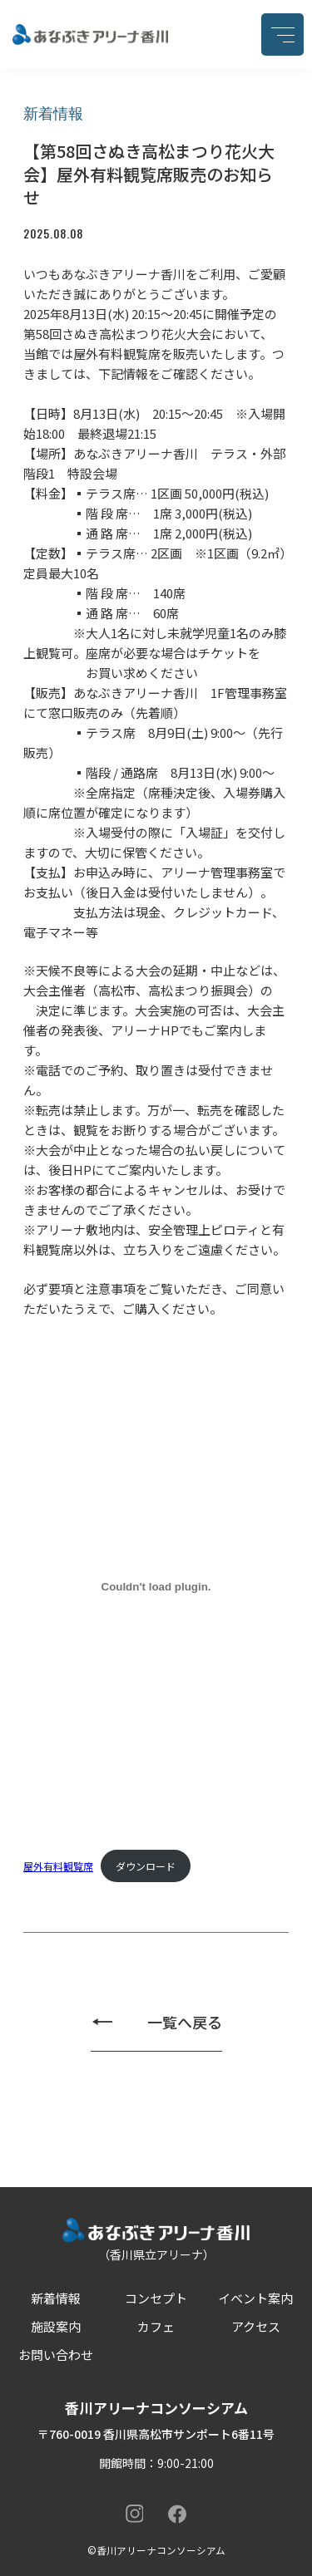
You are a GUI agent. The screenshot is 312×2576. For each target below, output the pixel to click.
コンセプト (156, 2298)
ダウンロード (146, 1866)
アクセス (255, 2326)
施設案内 (56, 2326)
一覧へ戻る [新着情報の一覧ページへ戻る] (184, 2021)
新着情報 (56, 2298)
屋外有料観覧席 (58, 1866)
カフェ (156, 2326)
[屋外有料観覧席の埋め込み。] (156, 1586)
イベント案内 (255, 2298)
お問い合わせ (55, 2354)
